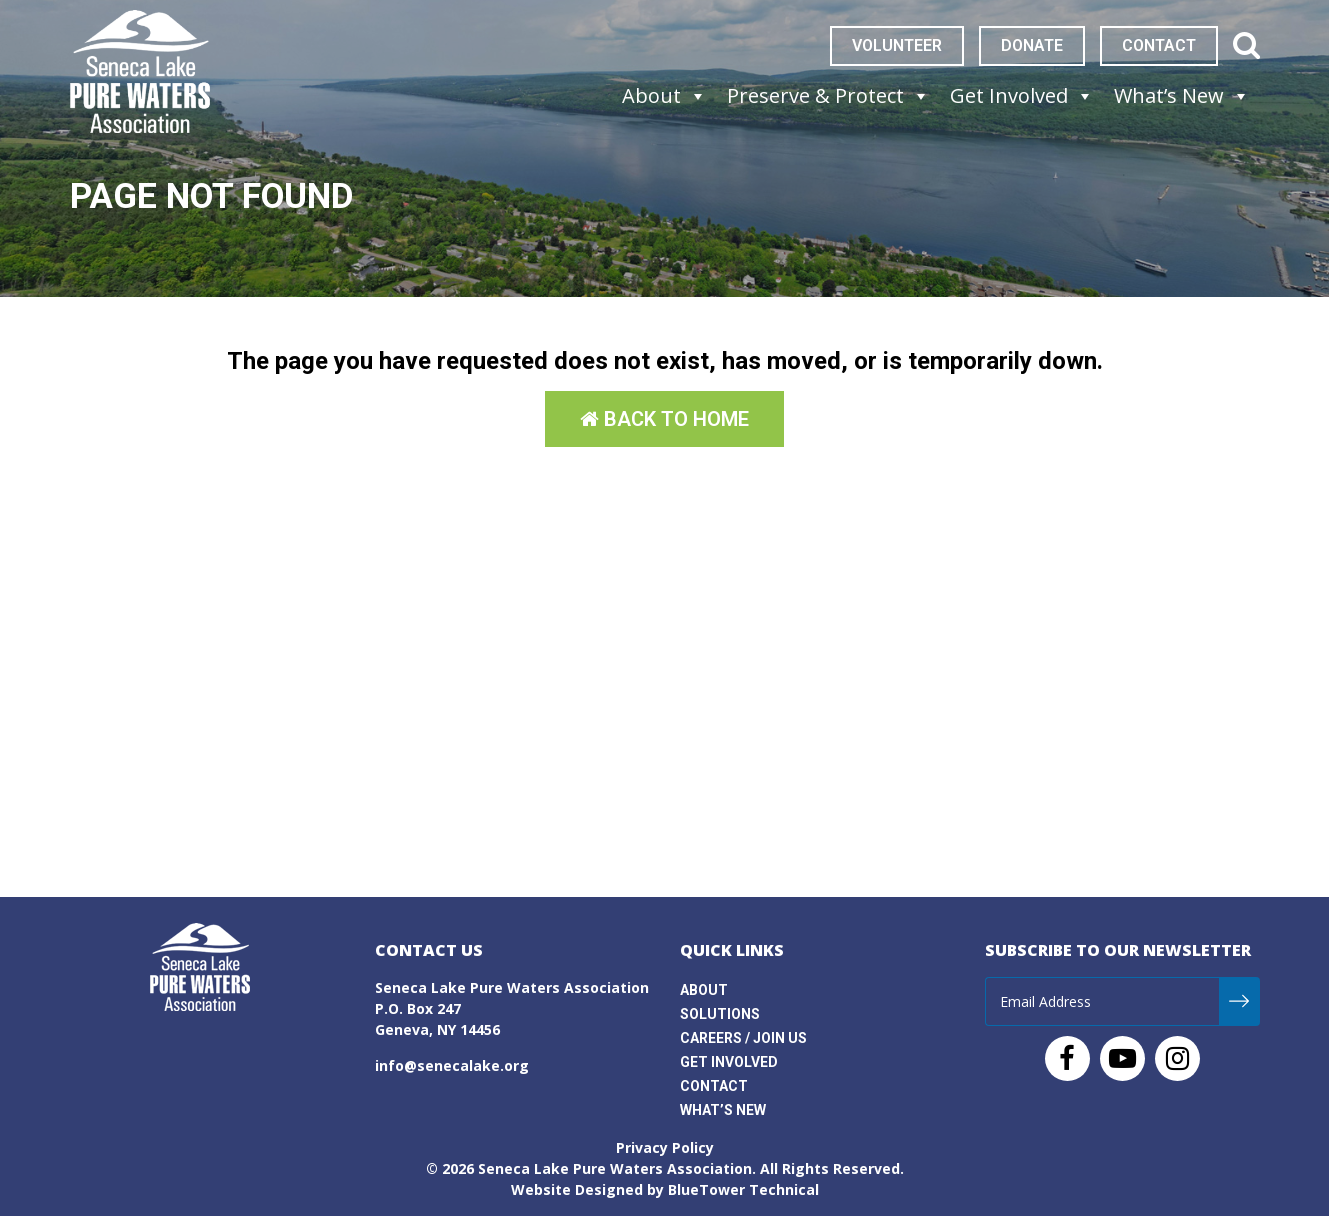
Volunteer (897, 45)
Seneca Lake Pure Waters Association (615, 1168)
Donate (1032, 45)
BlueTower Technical (743, 1189)
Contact (1159, 45)
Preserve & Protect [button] (828, 96)
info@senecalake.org (452, 1065)
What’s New (723, 1110)
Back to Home (664, 419)
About (704, 990)
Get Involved (729, 1062)
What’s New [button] (1182, 96)
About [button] (664, 96)
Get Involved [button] (1022, 96)
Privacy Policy (665, 1147)
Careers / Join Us (743, 1038)
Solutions (720, 1014)
